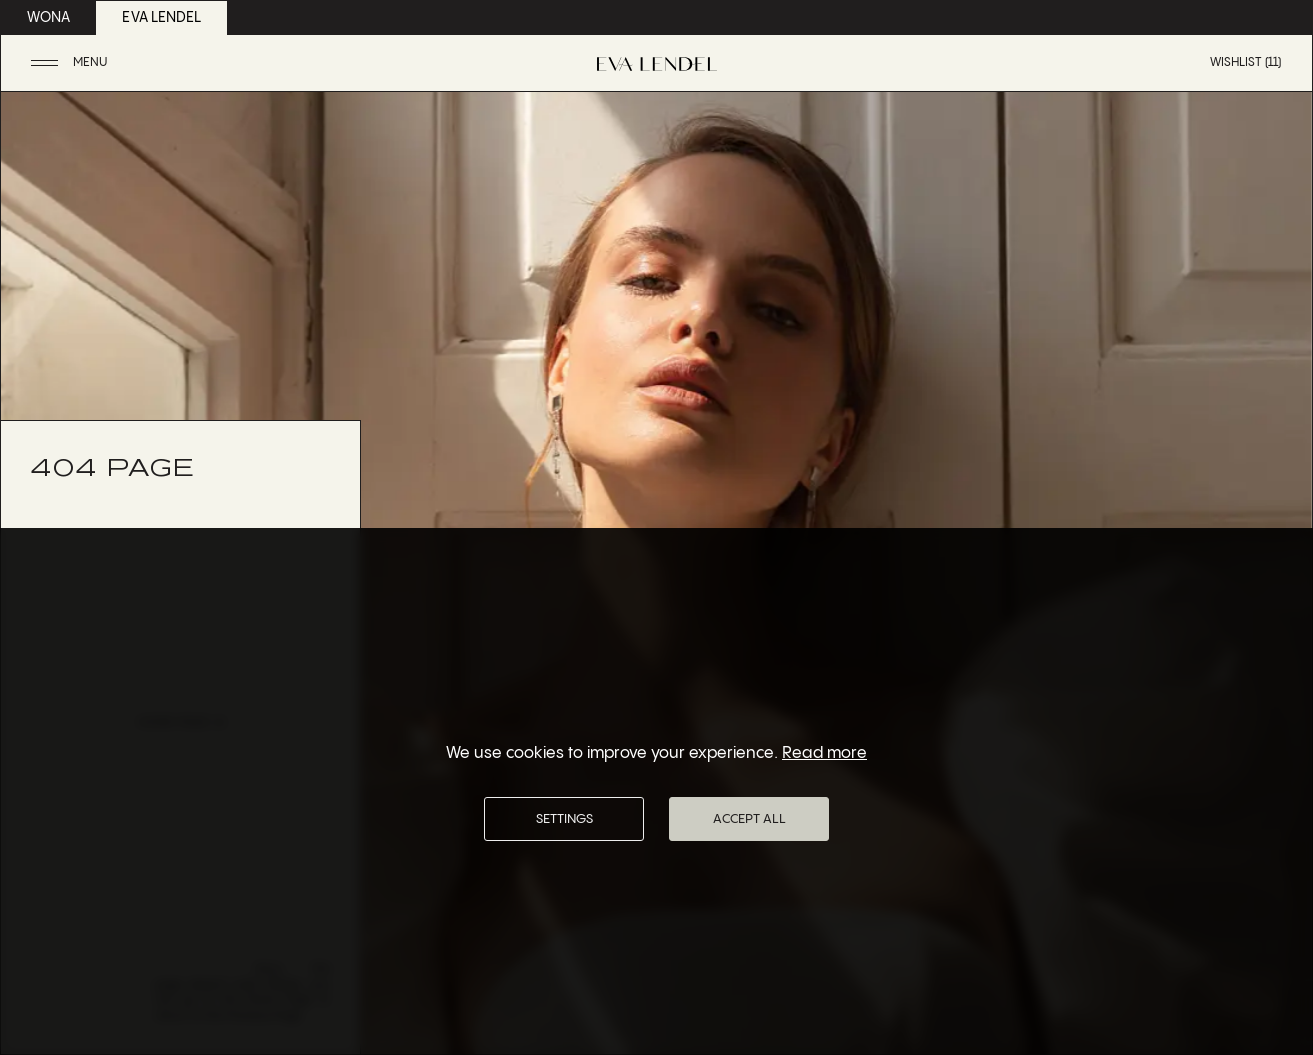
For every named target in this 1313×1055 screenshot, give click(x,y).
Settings (564, 819)
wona (48, 18)
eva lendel (161, 18)
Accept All (749, 819)
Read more (824, 753)
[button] (71, 63)
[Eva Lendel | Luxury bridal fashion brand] (657, 64)
